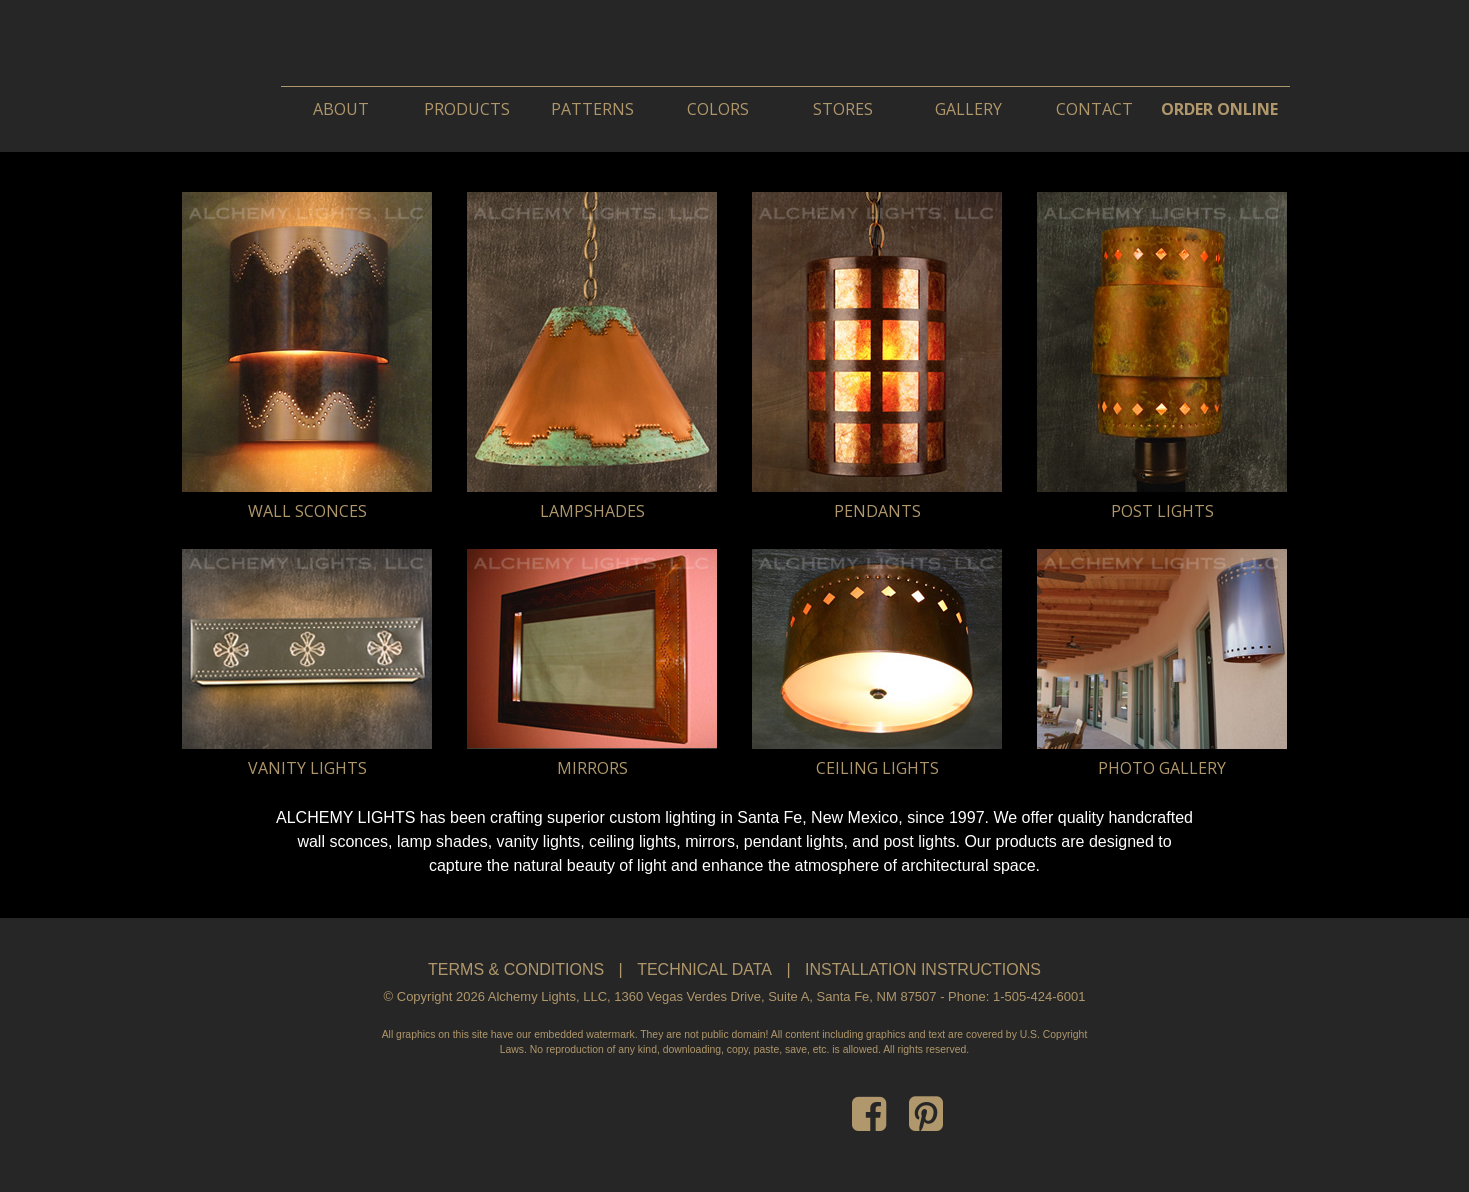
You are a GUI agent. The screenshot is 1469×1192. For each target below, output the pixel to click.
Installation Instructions (923, 969)
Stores (843, 109)
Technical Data (704, 969)
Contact (1094, 109)
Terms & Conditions (516, 969)
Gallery (968, 109)
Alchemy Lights (461, 57)
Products (467, 109)
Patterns (592, 109)
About (341, 109)
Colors (718, 109)
